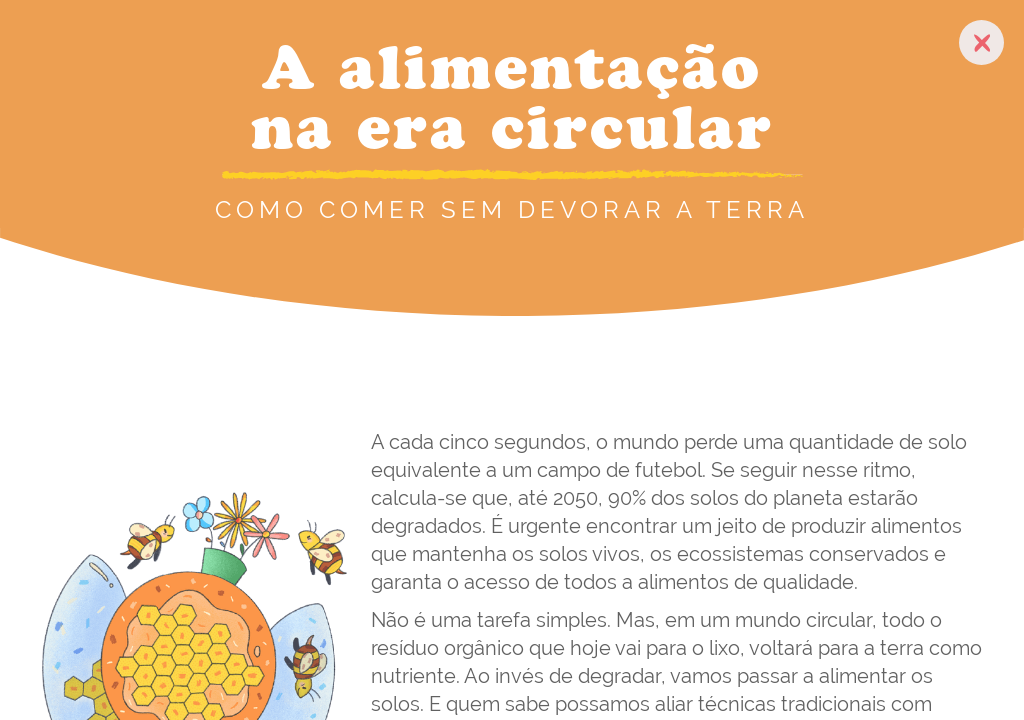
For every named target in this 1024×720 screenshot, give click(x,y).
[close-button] (981, 42)
